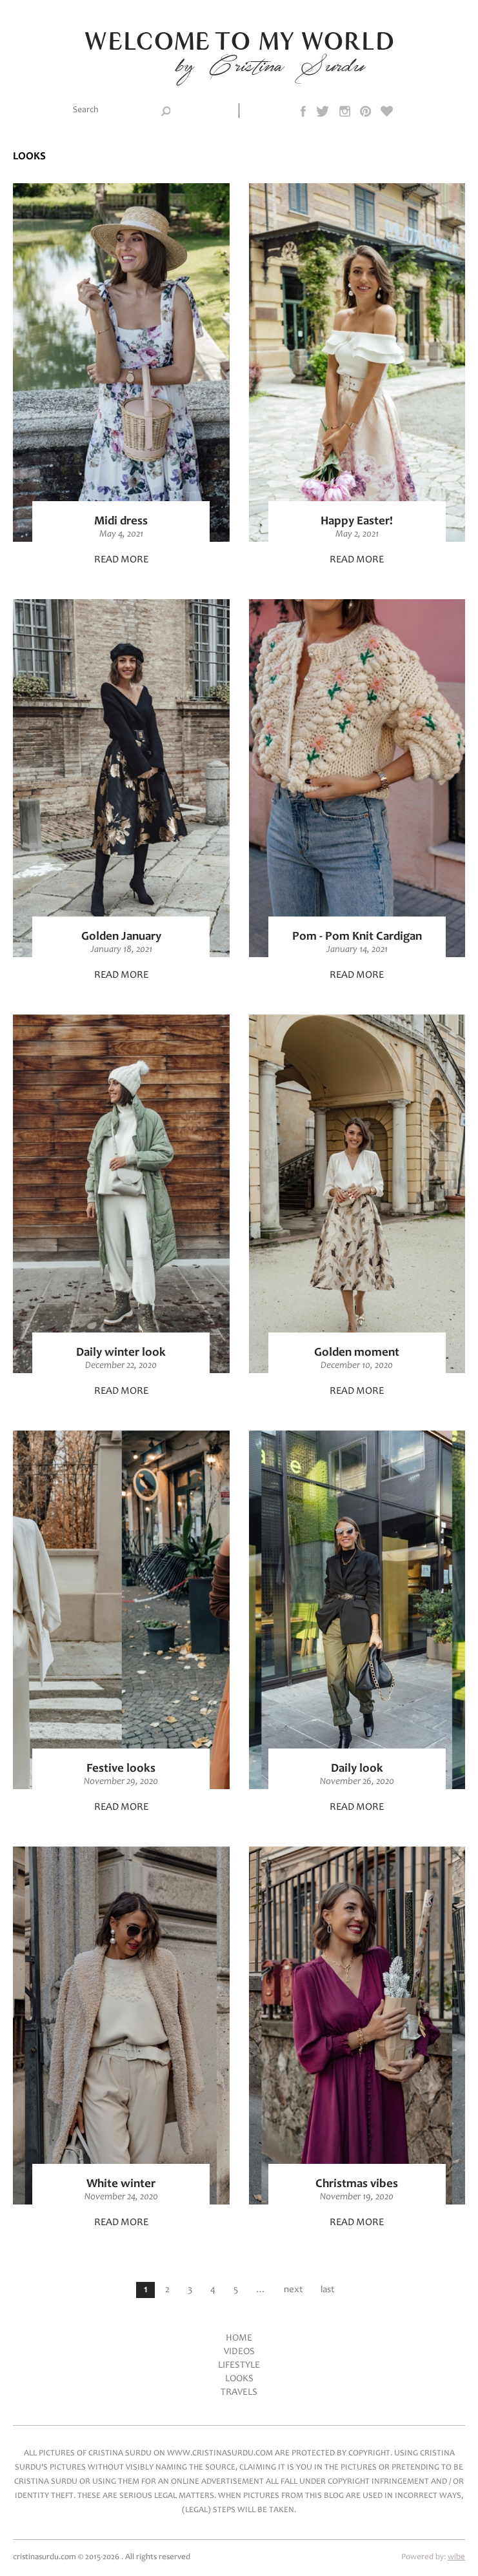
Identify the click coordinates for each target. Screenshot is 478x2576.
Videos (239, 2352)
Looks (239, 2379)
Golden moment (356, 1353)
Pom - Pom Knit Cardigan (357, 937)
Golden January (121, 937)
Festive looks (120, 1769)
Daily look (357, 1769)
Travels (239, 2392)
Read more (121, 560)
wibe (456, 2557)
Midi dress (121, 521)
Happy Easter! (357, 521)
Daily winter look (121, 1353)
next (293, 2290)
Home (239, 2338)
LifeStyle (239, 2365)
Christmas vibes (356, 2184)
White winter (120, 2184)
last (327, 2290)
